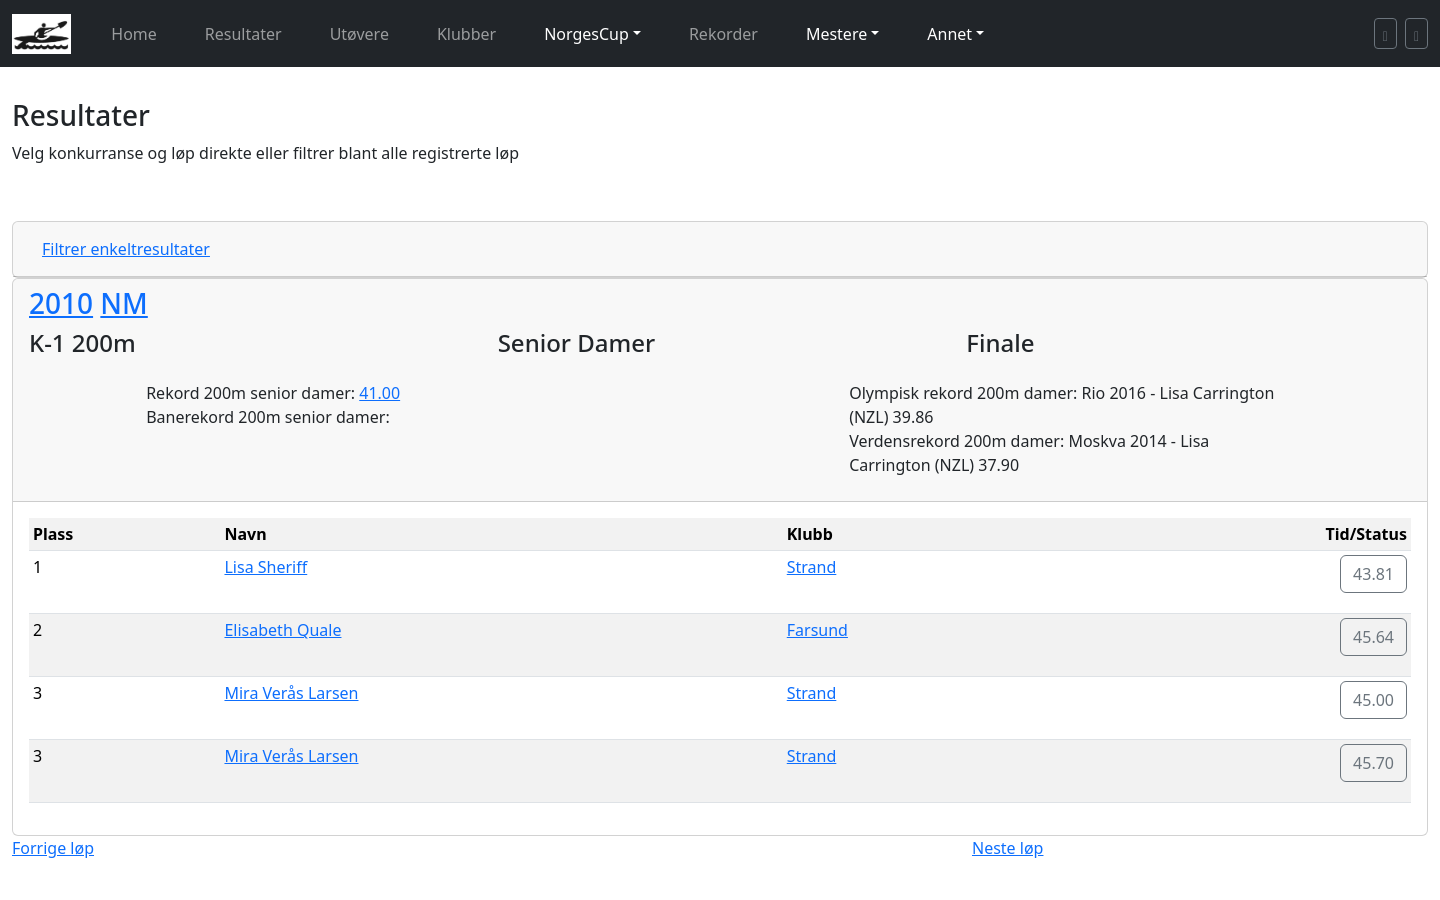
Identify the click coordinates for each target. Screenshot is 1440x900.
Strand (812, 567)
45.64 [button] (1373, 637)
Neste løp (1007, 848)
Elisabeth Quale (282, 630)
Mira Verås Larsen (291, 693)
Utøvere (359, 34)
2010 (61, 303)
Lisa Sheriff (265, 567)
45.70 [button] (1373, 763)
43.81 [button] (1373, 574)
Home (134, 34)
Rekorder (723, 34)
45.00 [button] (1373, 700)
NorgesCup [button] (586, 34)
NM (123, 303)
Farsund (817, 630)
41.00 (379, 393)
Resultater (243, 34)
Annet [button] (949, 34)
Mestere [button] (836, 34)
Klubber (466, 34)
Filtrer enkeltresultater (126, 249)
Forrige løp (53, 848)
